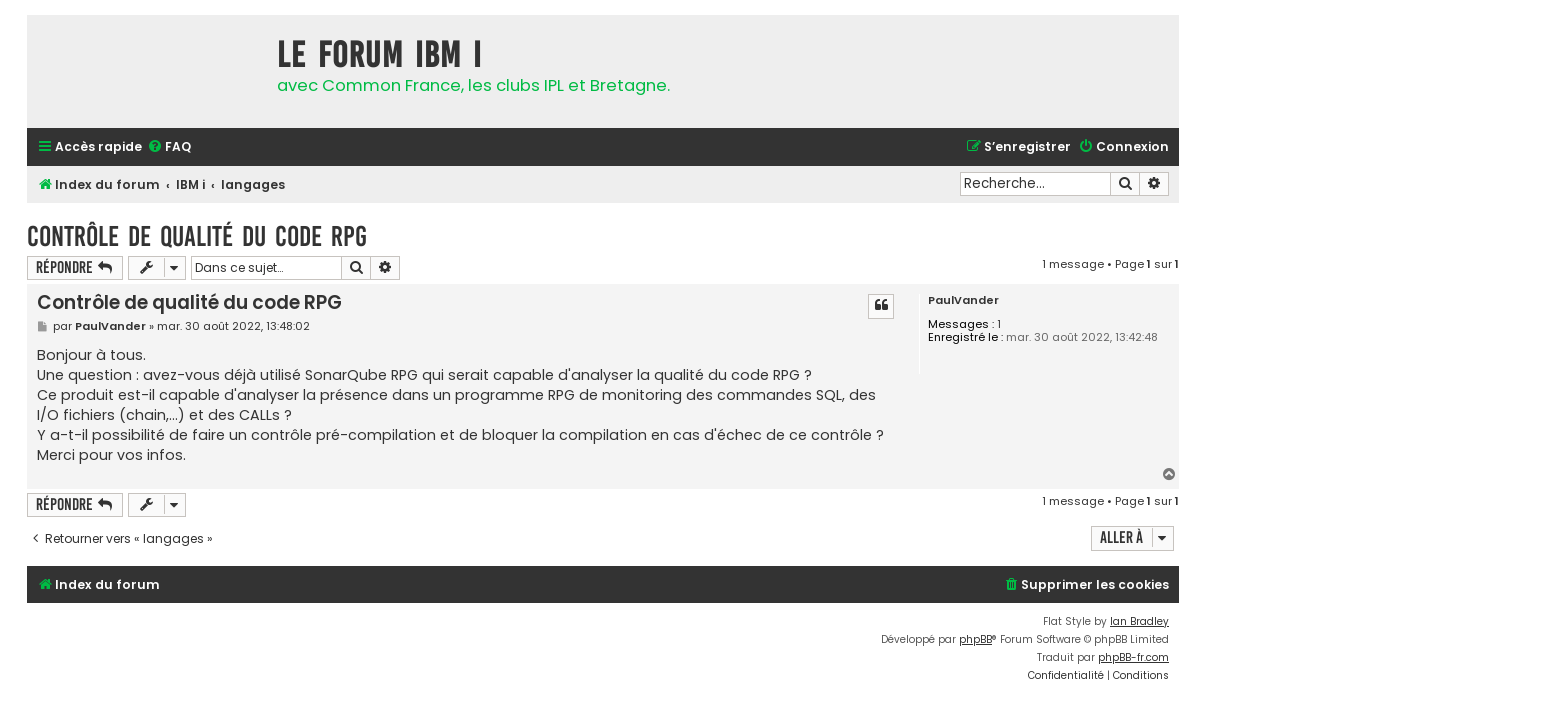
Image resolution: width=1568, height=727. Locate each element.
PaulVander (963, 300)
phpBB (975, 639)
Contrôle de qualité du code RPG (197, 236)
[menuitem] (169, 147)
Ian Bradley (1139, 621)
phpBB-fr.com (1133, 657)
